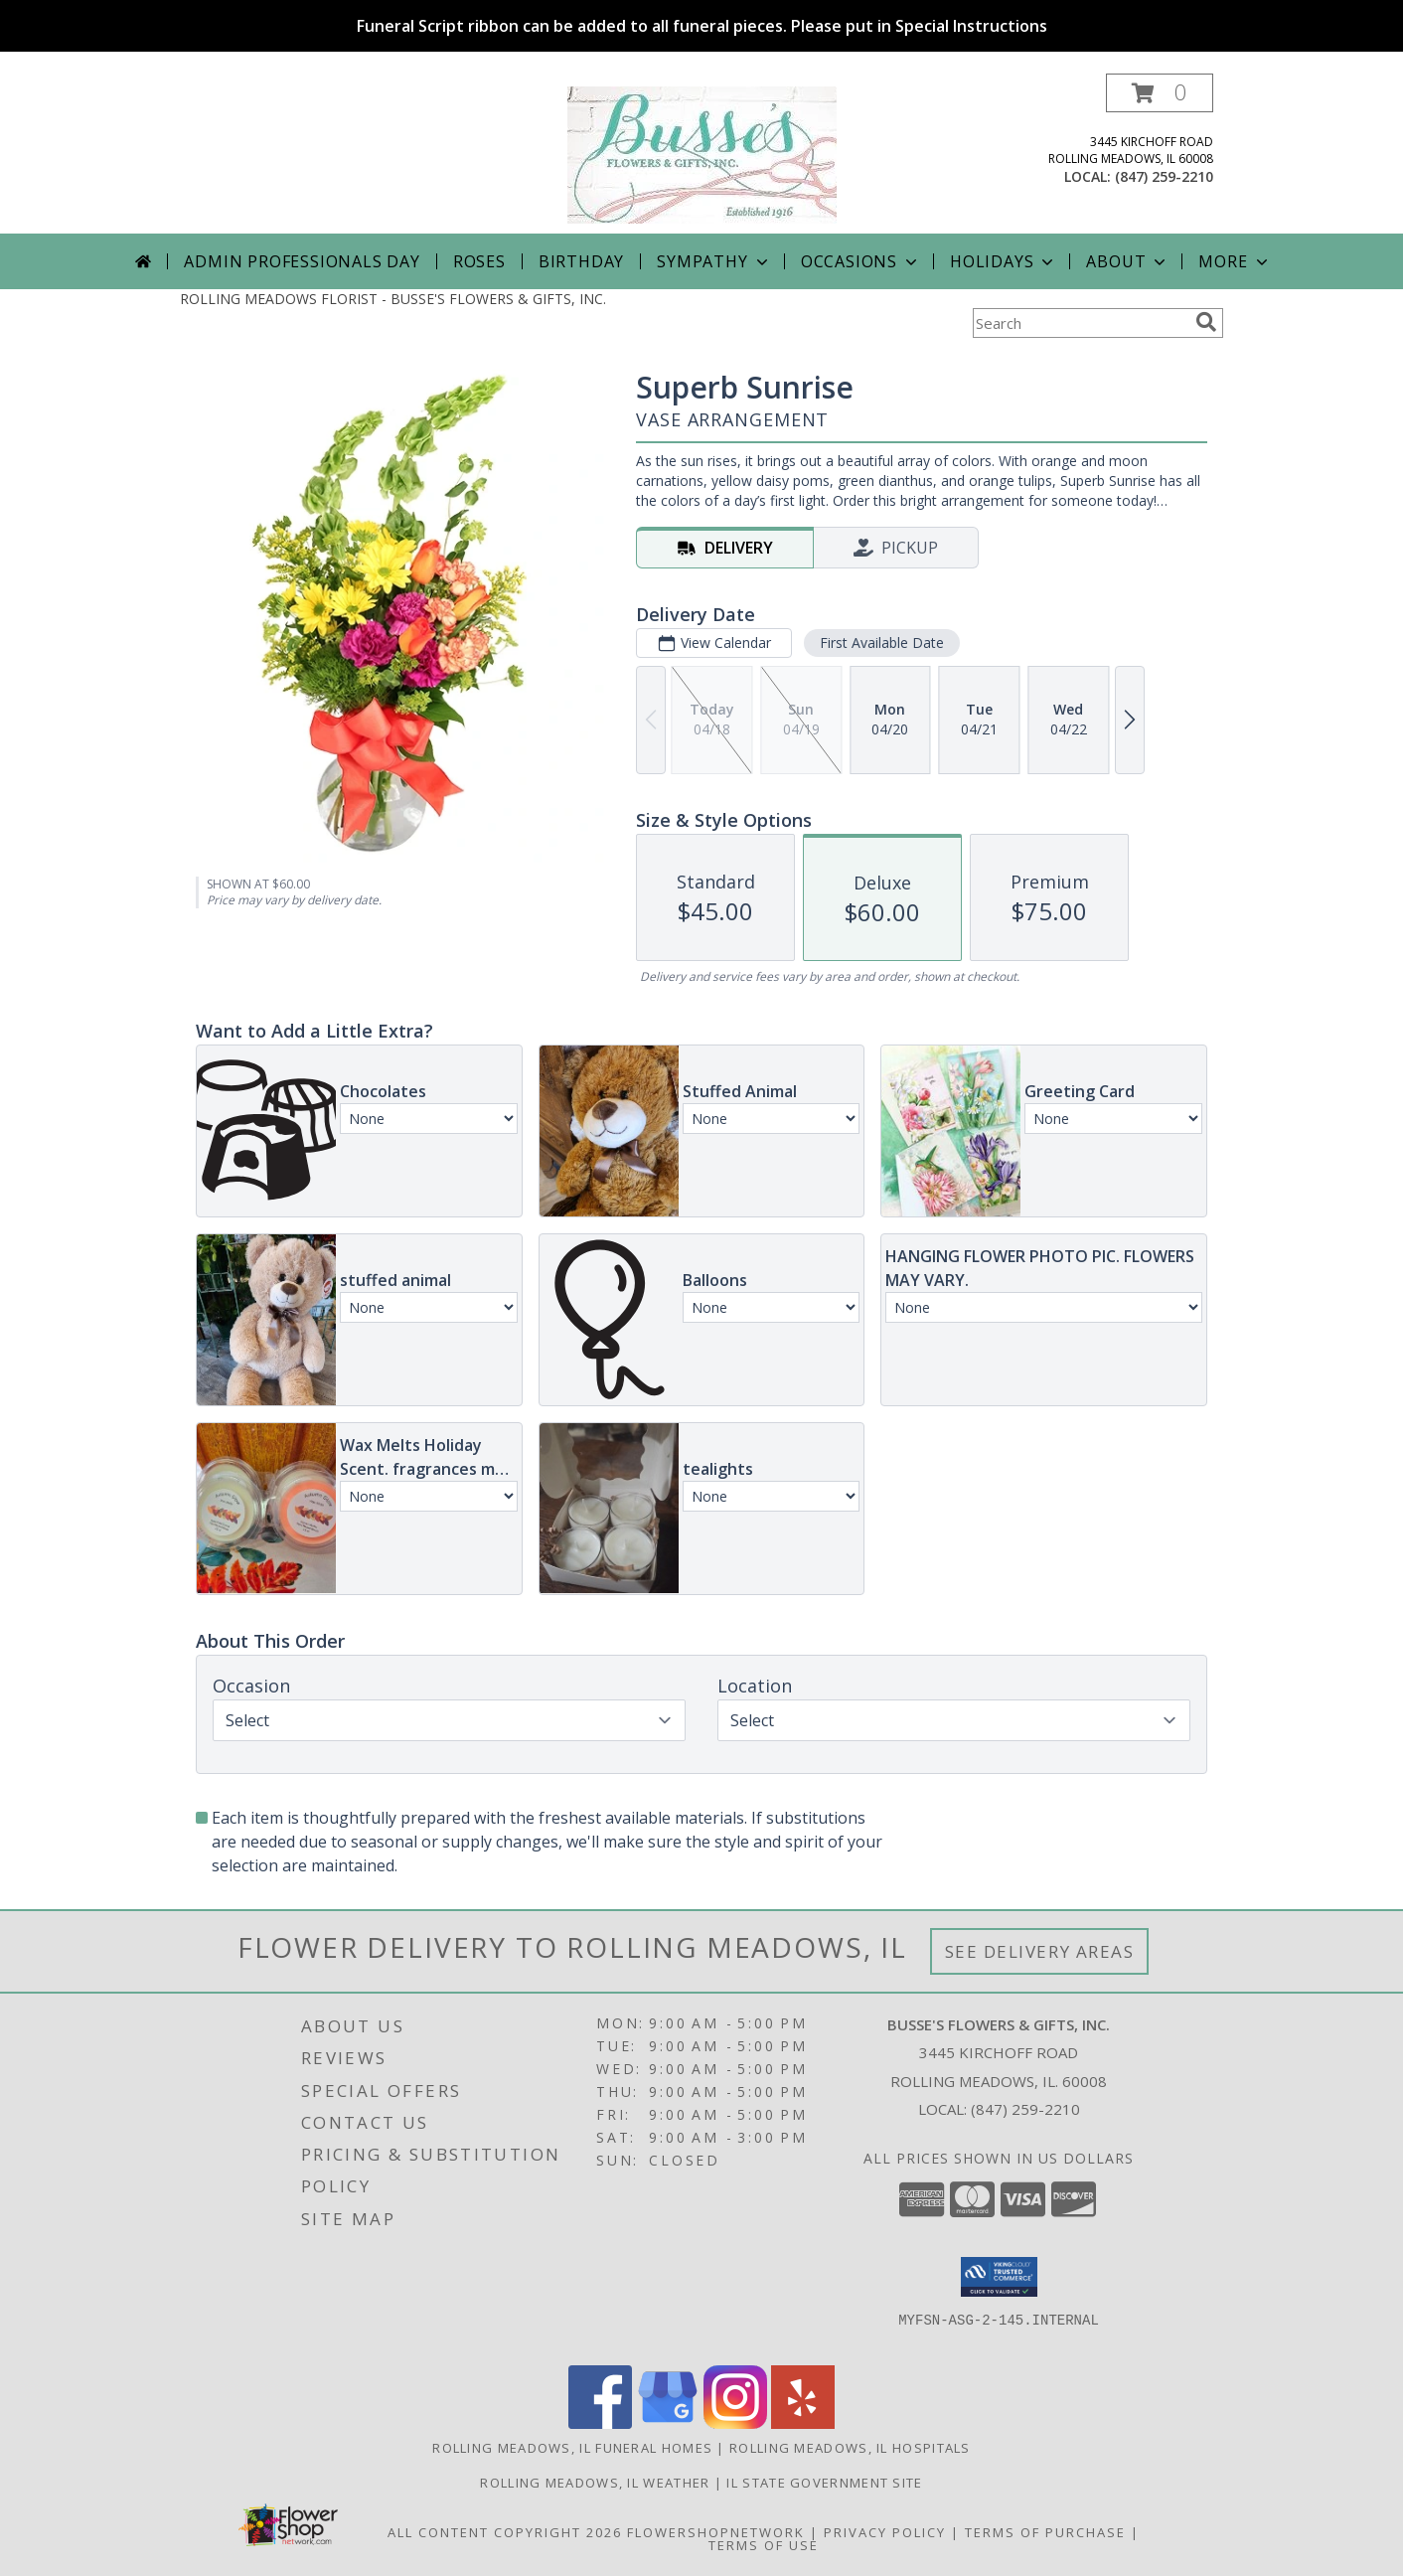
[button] (1159, 93)
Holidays (1003, 261)
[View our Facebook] (600, 2423)
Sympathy (714, 261)
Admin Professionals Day (301, 261)
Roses (479, 261)
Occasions (861, 261)
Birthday (581, 261)
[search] (1206, 322)
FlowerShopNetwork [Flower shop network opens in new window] (716, 2532)
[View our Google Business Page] (668, 2423)
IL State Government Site (824, 2483)
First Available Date (882, 642)
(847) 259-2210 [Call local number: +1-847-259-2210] (1164, 176)
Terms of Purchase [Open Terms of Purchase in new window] (1045, 2532)
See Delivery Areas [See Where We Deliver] (1040, 1951)
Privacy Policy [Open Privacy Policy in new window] (885, 2532)
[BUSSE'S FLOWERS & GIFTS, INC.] (702, 153)
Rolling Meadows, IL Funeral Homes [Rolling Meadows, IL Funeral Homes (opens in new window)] (572, 2448)
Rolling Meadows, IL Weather (594, 2483)
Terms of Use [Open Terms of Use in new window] (763, 2545)
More (1234, 261)
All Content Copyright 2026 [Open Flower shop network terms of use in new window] (505, 2532)
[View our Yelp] (803, 2423)
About (1127, 261)
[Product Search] (1080, 323)
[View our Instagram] (735, 2423)
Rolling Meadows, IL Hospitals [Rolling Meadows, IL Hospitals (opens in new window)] (850, 2448)
